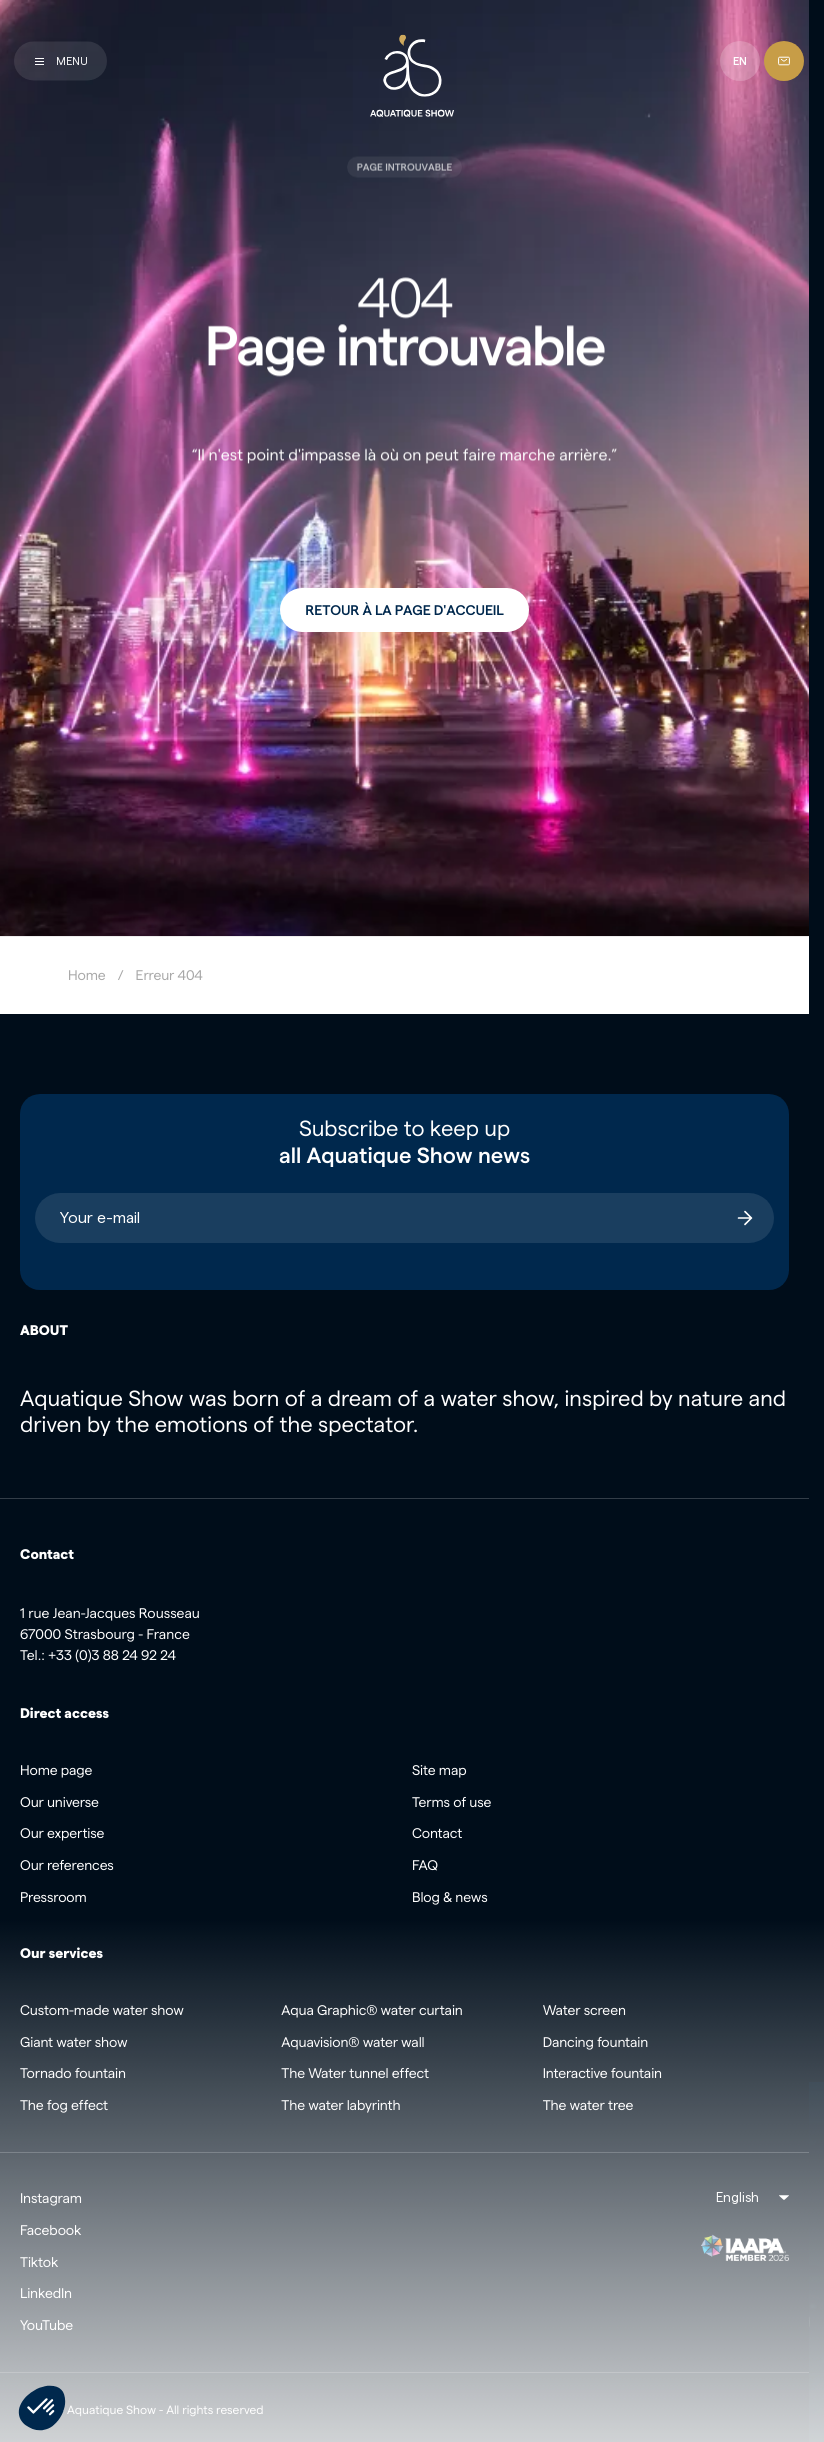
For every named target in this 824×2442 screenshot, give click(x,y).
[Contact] (784, 61)
